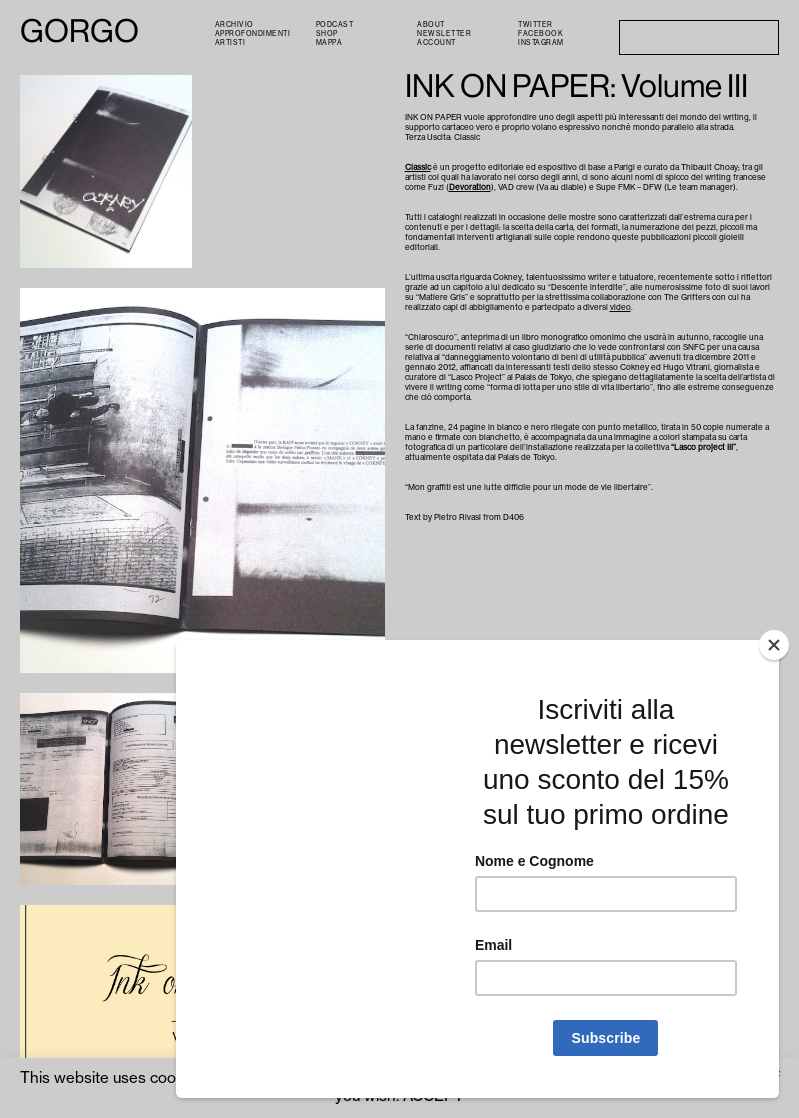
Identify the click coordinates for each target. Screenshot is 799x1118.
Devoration (470, 187)
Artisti (230, 42)
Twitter (535, 24)
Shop (327, 33)
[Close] (774, 645)
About (431, 24)
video (620, 307)
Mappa (329, 42)
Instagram (541, 42)
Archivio (234, 24)
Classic (418, 167)
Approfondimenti (253, 33)
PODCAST (335, 24)
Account (436, 42)
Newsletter (444, 33)
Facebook (540, 33)
